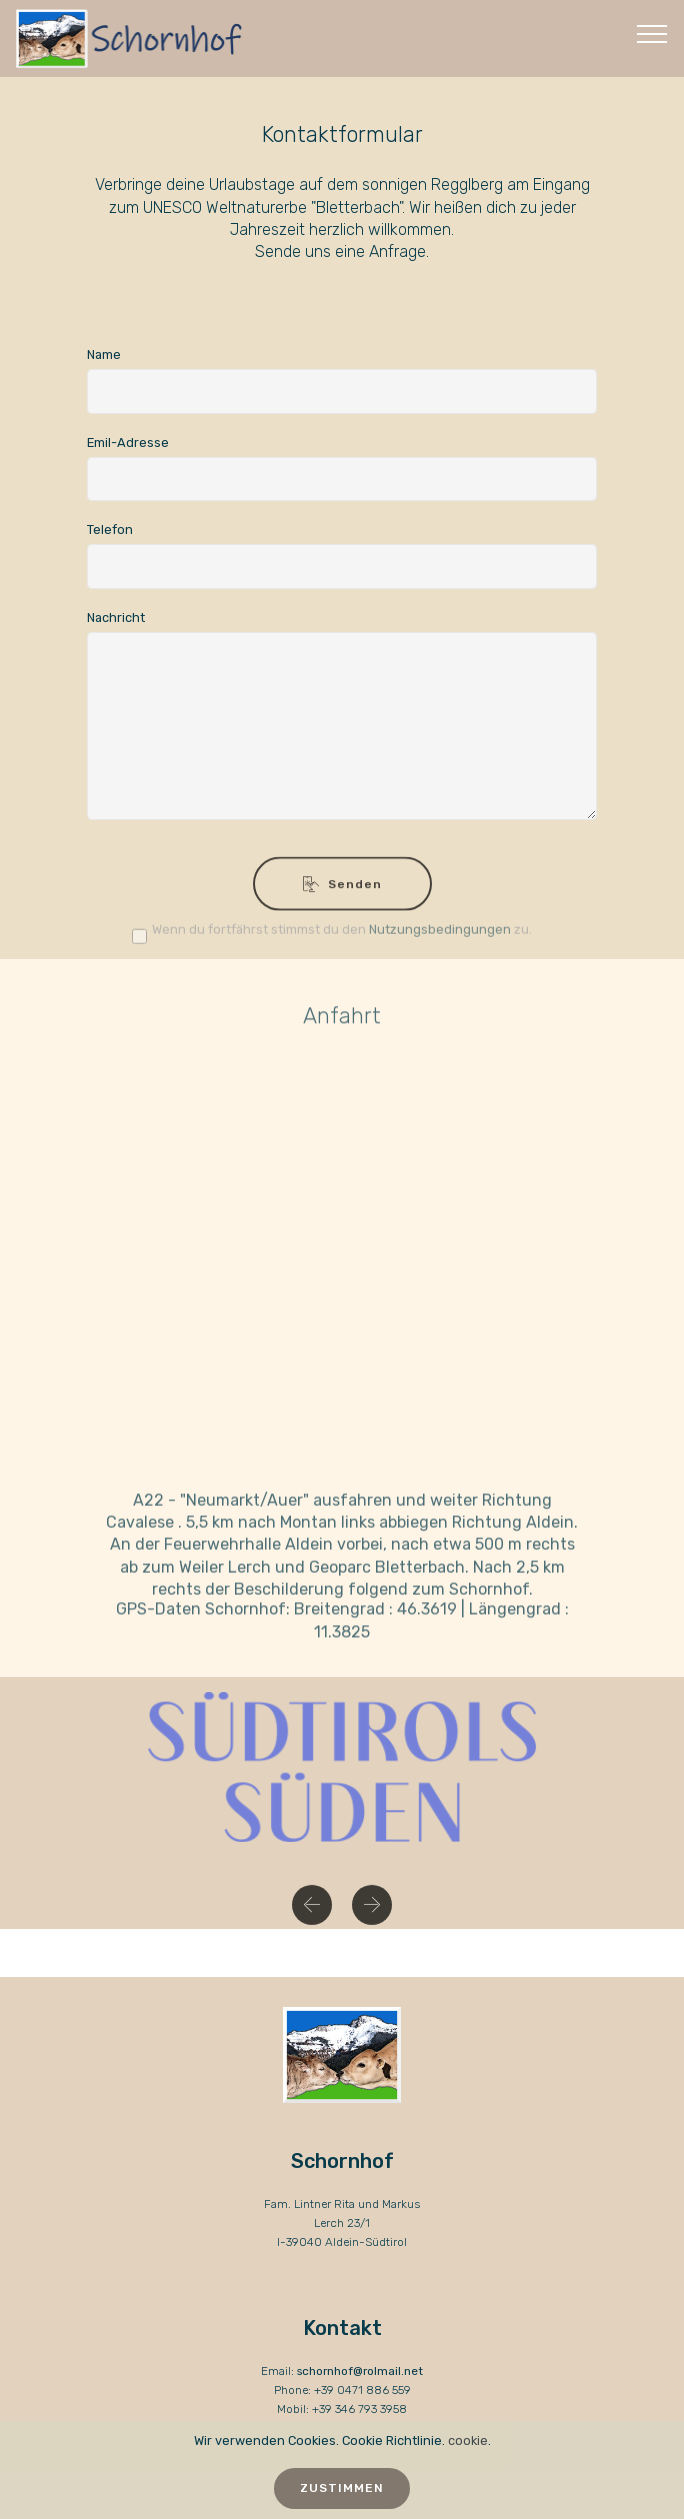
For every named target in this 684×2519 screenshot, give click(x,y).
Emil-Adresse (128, 442)
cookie (468, 2440)
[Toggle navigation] (652, 33)
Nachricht (116, 617)
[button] (312, 1912)
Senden (342, 894)
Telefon (110, 529)
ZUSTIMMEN (342, 2488)
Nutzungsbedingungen (440, 933)
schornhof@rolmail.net (360, 2371)
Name (104, 354)
